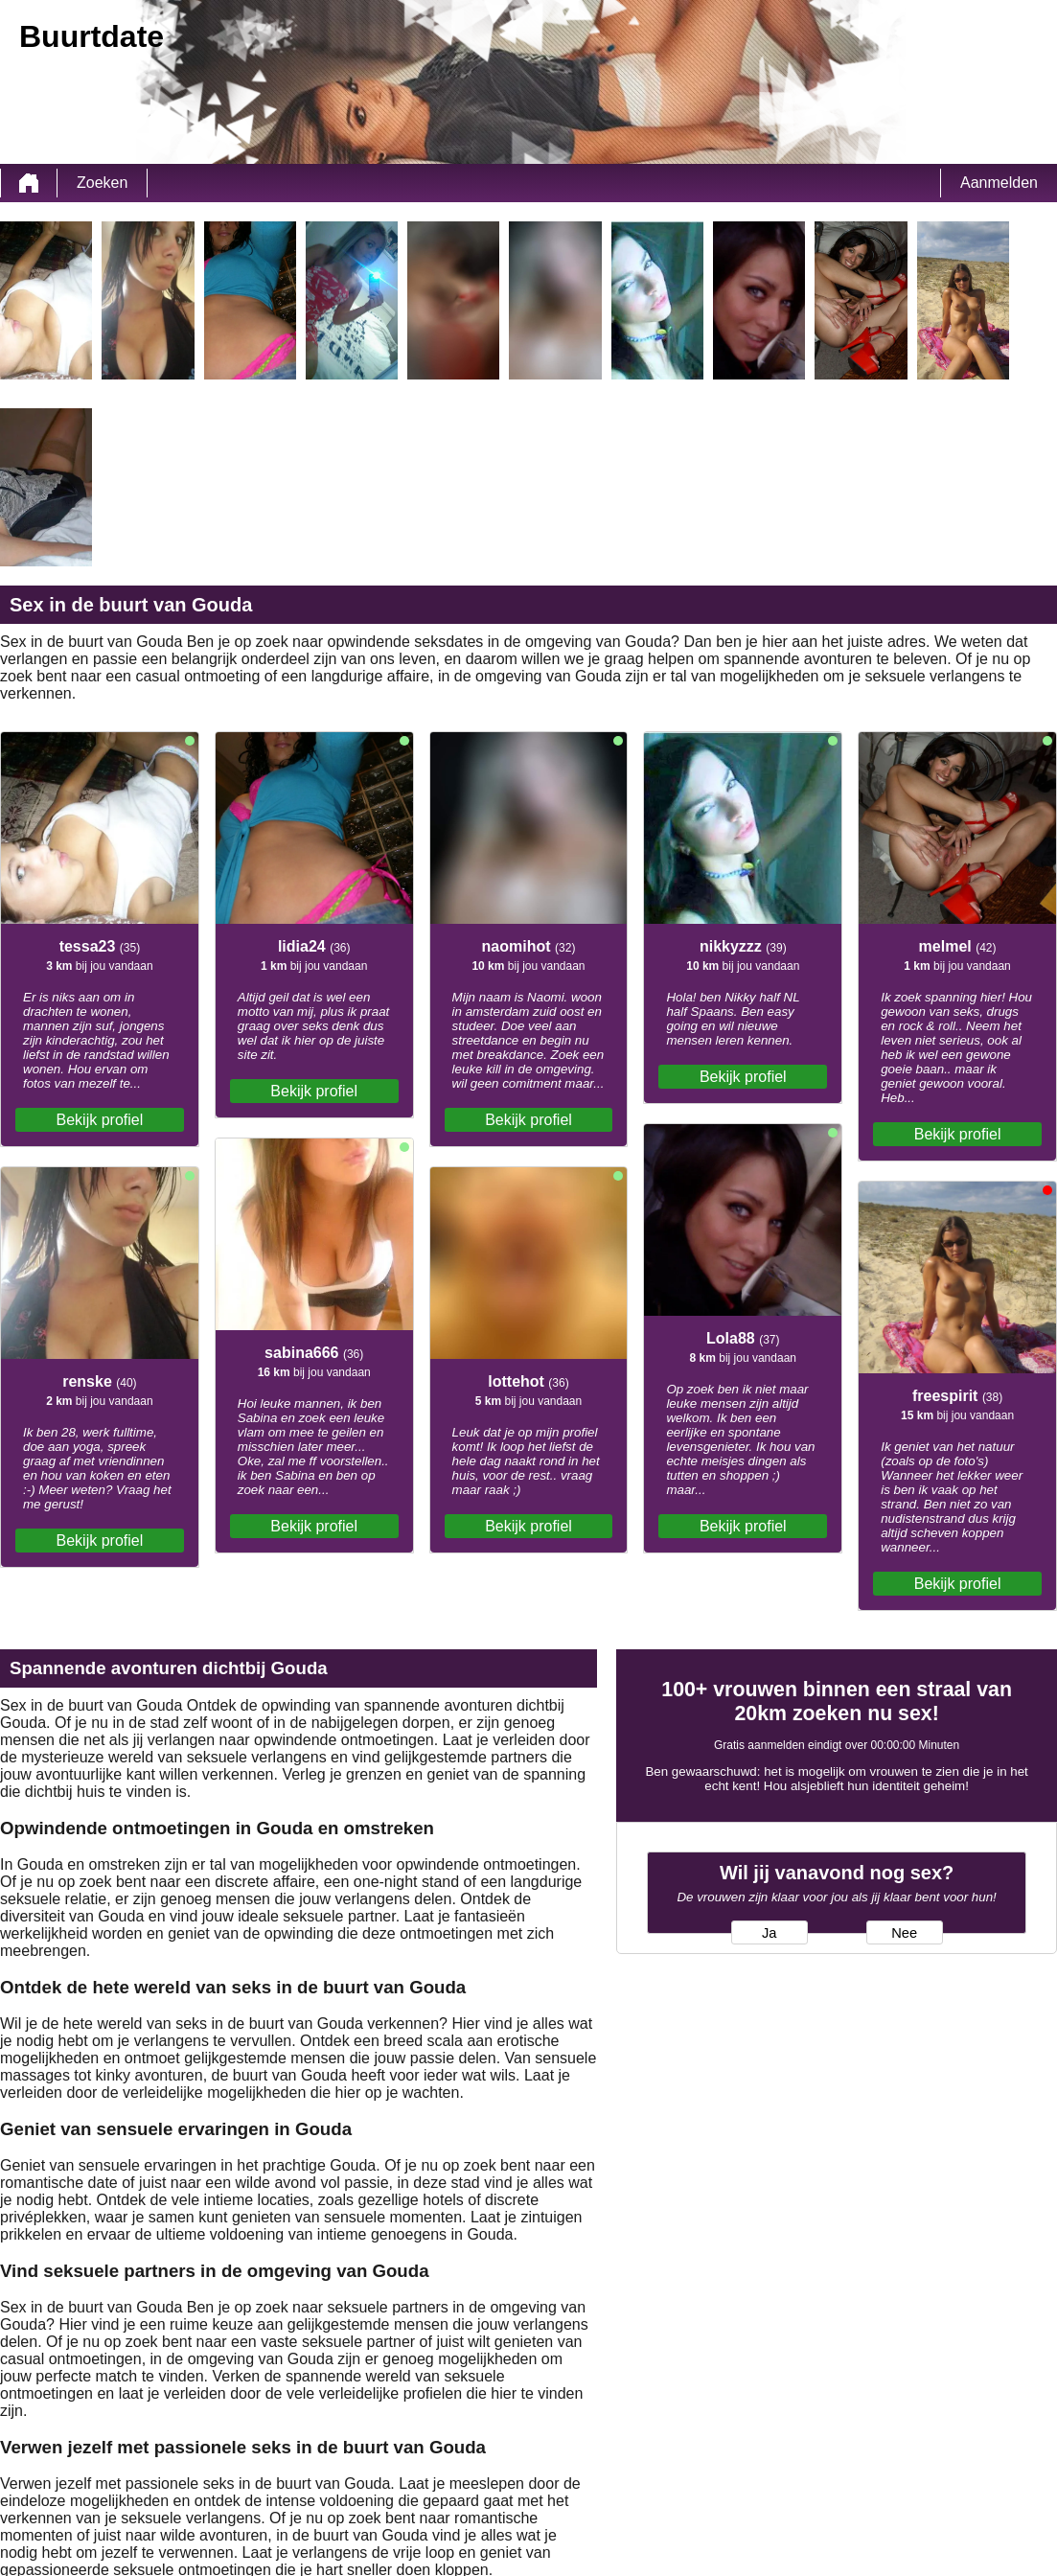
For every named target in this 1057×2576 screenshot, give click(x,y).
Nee (904, 1933)
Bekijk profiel (100, 1120)
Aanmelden (999, 182)
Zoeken (102, 182)
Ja (769, 1933)
